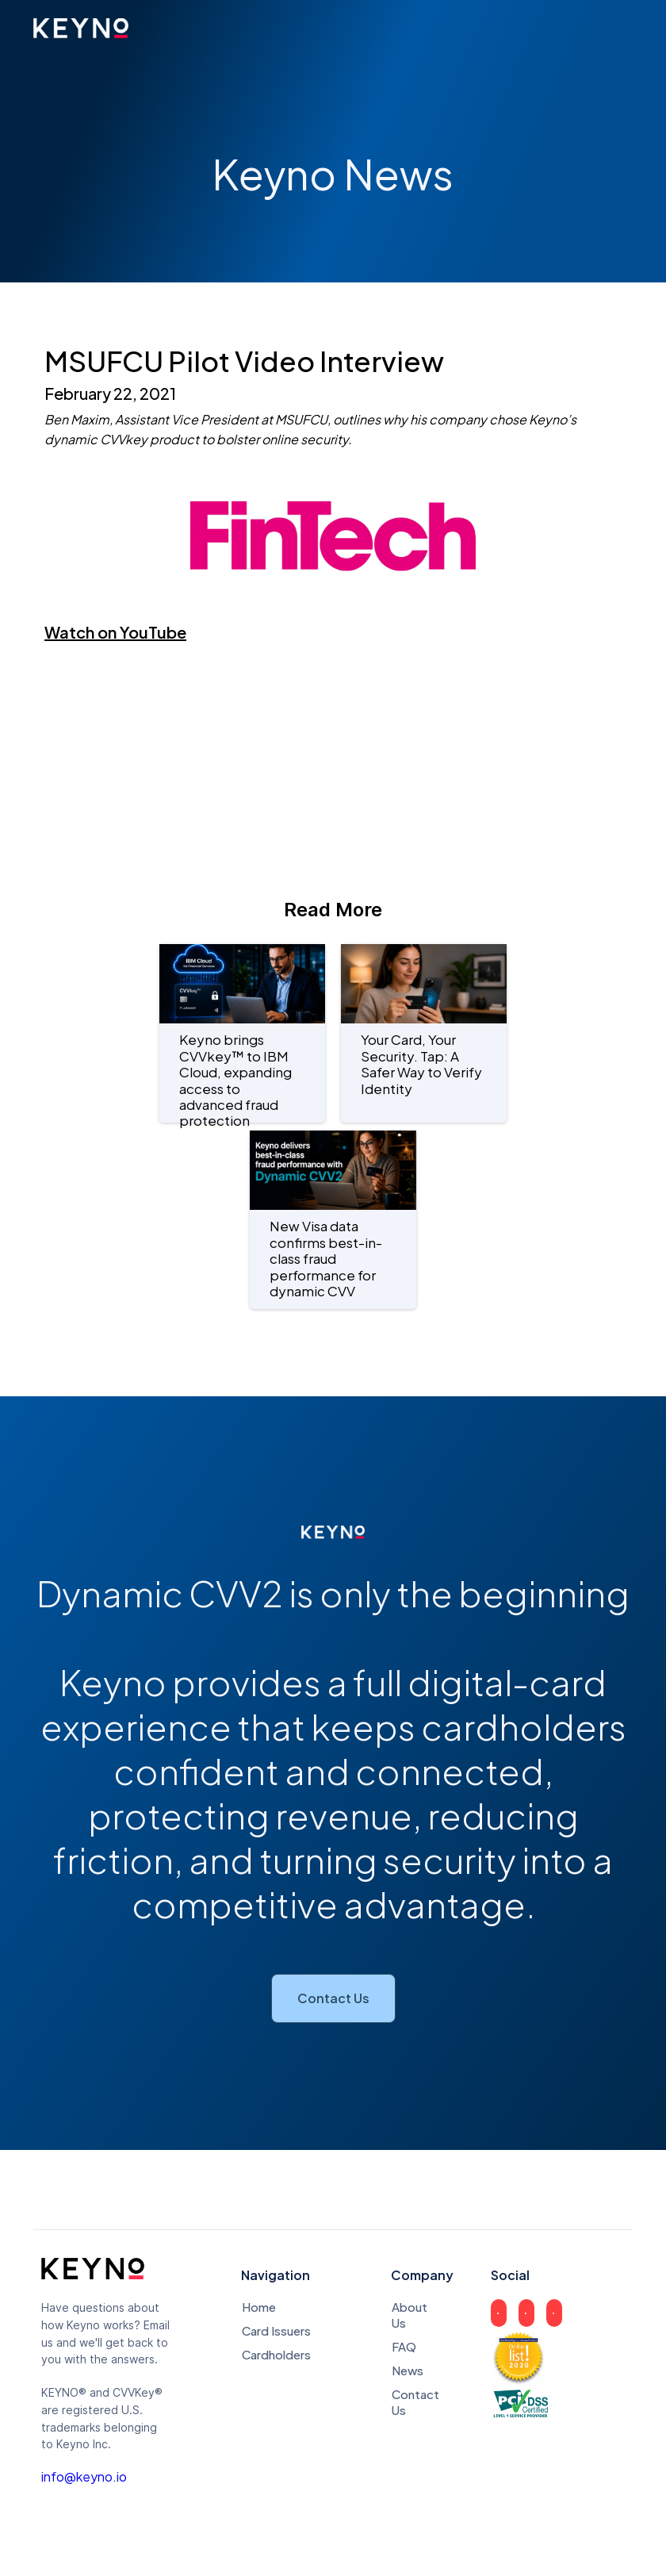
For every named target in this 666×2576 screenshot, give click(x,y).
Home (259, 2306)
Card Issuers (276, 2330)
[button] (617, 29)
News (406, 2370)
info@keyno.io (84, 2477)
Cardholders (276, 2354)
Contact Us (333, 1998)
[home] (80, 28)
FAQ (404, 2346)
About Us (406, 2314)
